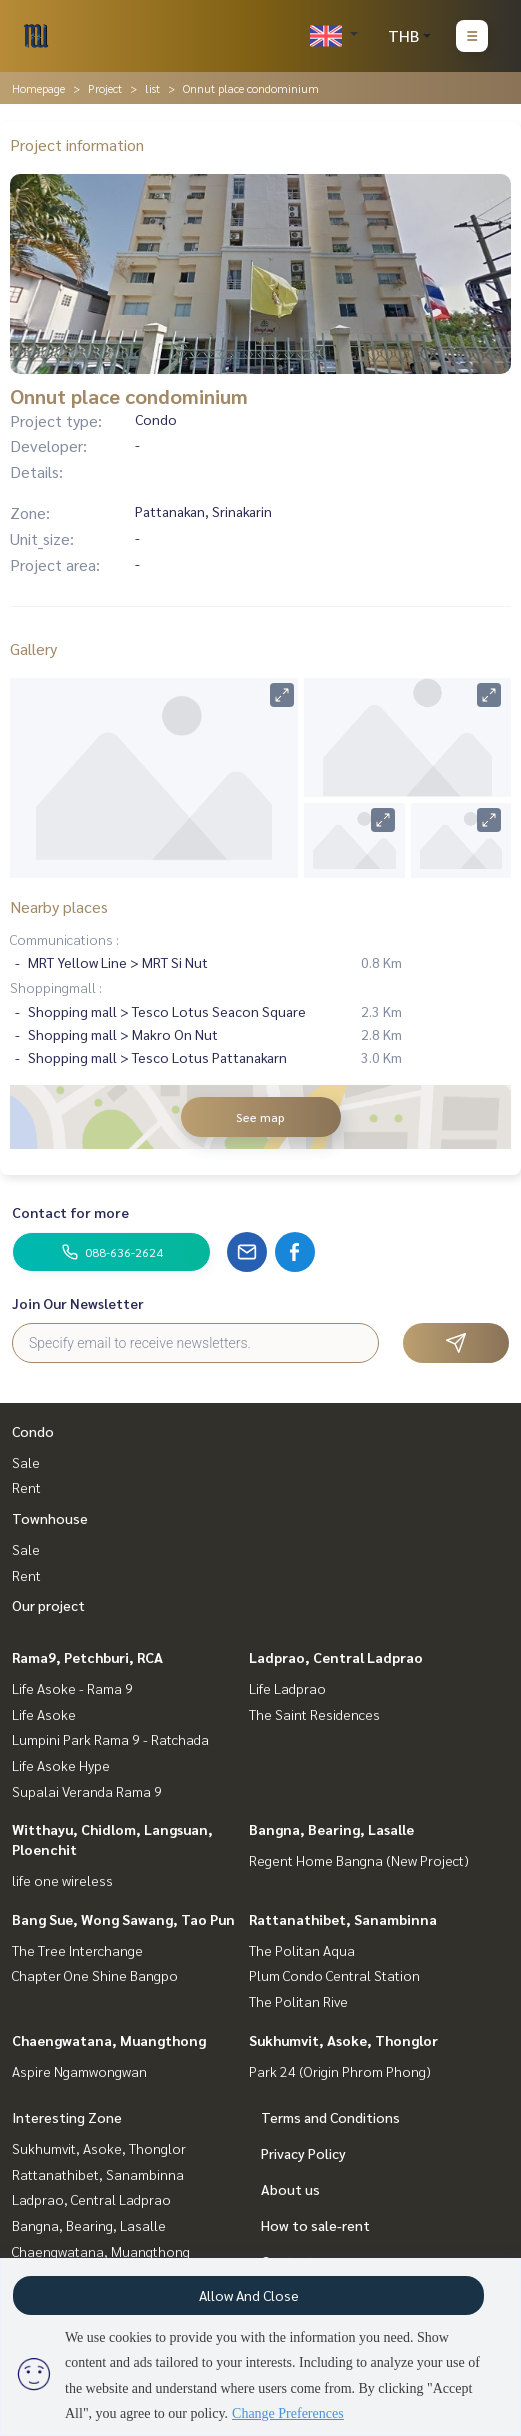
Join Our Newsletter (78, 1303)
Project (105, 88)
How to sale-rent (315, 2225)
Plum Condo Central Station (334, 1975)
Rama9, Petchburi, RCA (87, 1657)
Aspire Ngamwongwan (79, 2071)
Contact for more (70, 1212)
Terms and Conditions (330, 2117)
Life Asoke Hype (61, 1765)
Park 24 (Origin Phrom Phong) (340, 2071)
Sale (26, 1462)
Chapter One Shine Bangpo (95, 1975)
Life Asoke (44, 1714)
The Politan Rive (298, 2001)
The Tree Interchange (77, 1950)
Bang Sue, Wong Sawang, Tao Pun (123, 1919)
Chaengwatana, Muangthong (109, 2040)
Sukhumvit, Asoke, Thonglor (343, 2040)
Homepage (38, 88)
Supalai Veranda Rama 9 (87, 1791)
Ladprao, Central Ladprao (336, 1657)
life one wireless (62, 1880)
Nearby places (59, 906)
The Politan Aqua (302, 1950)
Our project (48, 1605)
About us (290, 2189)
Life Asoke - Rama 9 (72, 1688)
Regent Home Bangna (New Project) (359, 1860)
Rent (26, 1487)
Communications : (64, 939)
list (152, 88)
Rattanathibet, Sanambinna (343, 1919)
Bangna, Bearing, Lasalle (331, 1829)
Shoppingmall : (56, 987)
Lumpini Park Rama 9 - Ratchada (110, 1739)
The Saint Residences (314, 1714)
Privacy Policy (303, 2153)
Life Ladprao (287, 1688)
